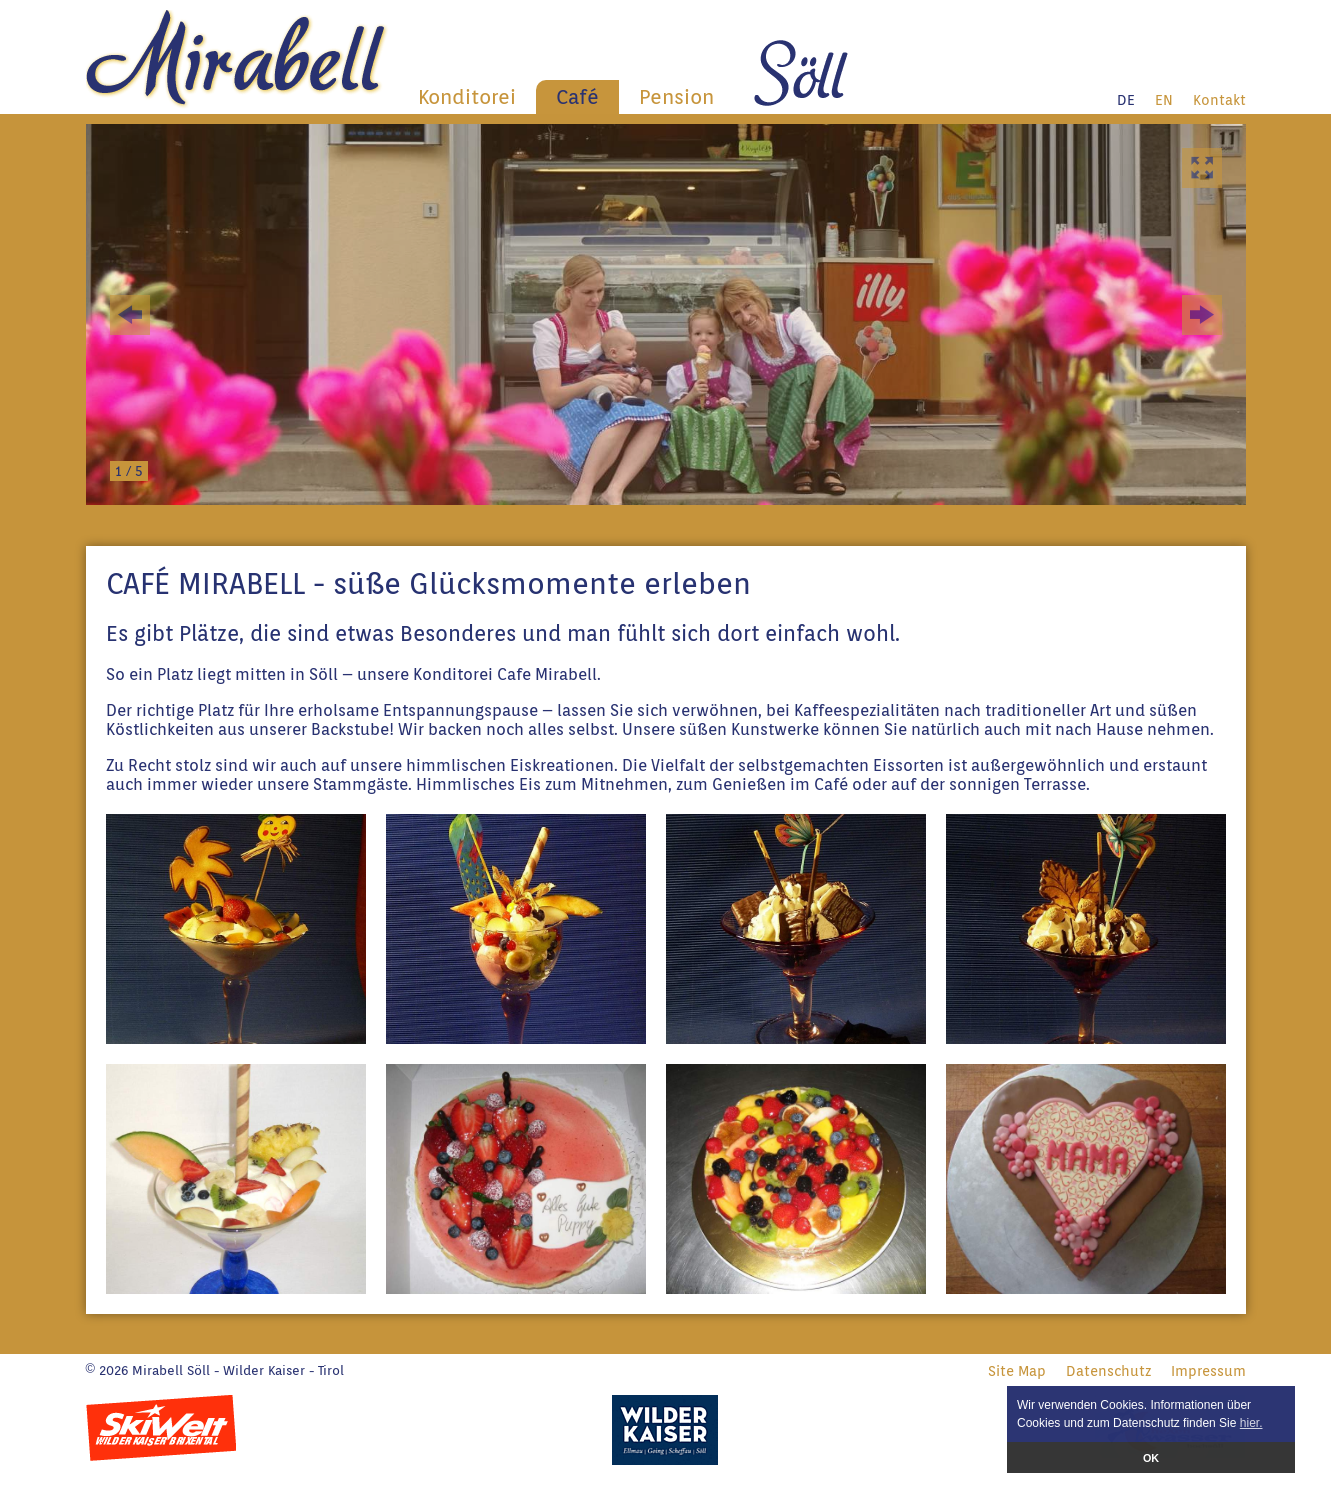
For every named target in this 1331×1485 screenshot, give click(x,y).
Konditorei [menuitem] (467, 97)
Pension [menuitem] (676, 97)
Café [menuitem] (577, 97)
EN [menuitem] (1164, 99)
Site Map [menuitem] (1017, 1370)
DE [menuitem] (1126, 99)
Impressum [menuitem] (1208, 1370)
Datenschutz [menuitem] (1108, 1370)
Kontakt (1219, 99)
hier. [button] (1251, 1423)
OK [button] (1151, 1458)
